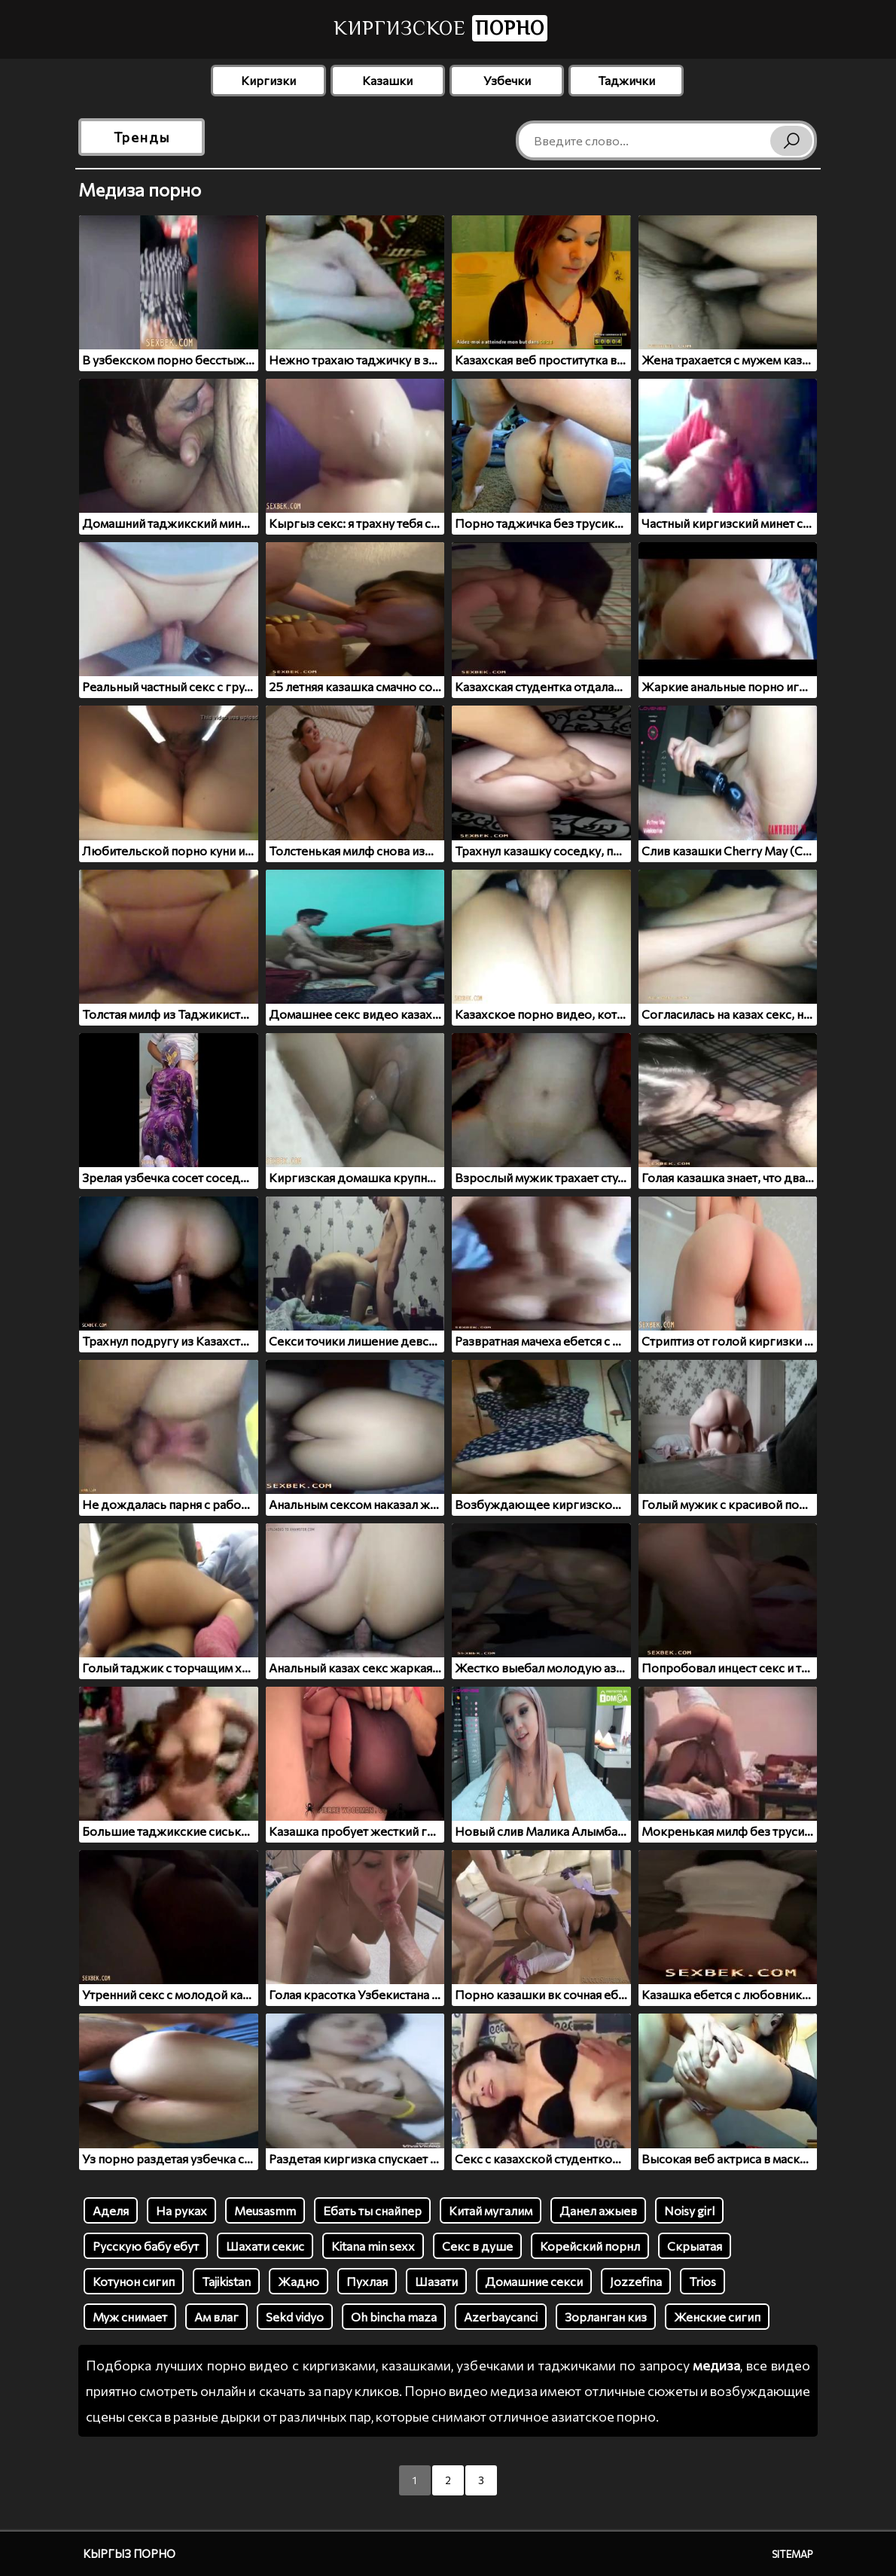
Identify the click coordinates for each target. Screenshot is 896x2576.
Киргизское (440, 28)
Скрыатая (694, 2246)
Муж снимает (130, 2316)
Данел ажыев (598, 2210)
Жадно (298, 2281)
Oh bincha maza (394, 2316)
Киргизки (268, 80)
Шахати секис (265, 2246)
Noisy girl (689, 2210)
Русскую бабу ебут (146, 2246)
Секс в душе (477, 2246)
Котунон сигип (134, 2281)
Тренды (142, 137)
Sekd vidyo (295, 2316)
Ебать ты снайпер (372, 2210)
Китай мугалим (490, 2210)
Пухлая (367, 2281)
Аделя (111, 2210)
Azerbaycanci (501, 2316)
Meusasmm (265, 2210)
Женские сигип (717, 2316)
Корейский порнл (590, 2246)
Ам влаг (216, 2316)
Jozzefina (636, 2281)
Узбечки (507, 80)
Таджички (626, 80)
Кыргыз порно (129, 2553)
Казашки (387, 80)
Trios (702, 2281)
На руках (181, 2210)
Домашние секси (534, 2281)
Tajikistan (226, 2281)
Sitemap (792, 2554)
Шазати (436, 2281)
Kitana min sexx (373, 2246)
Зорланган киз (606, 2316)
